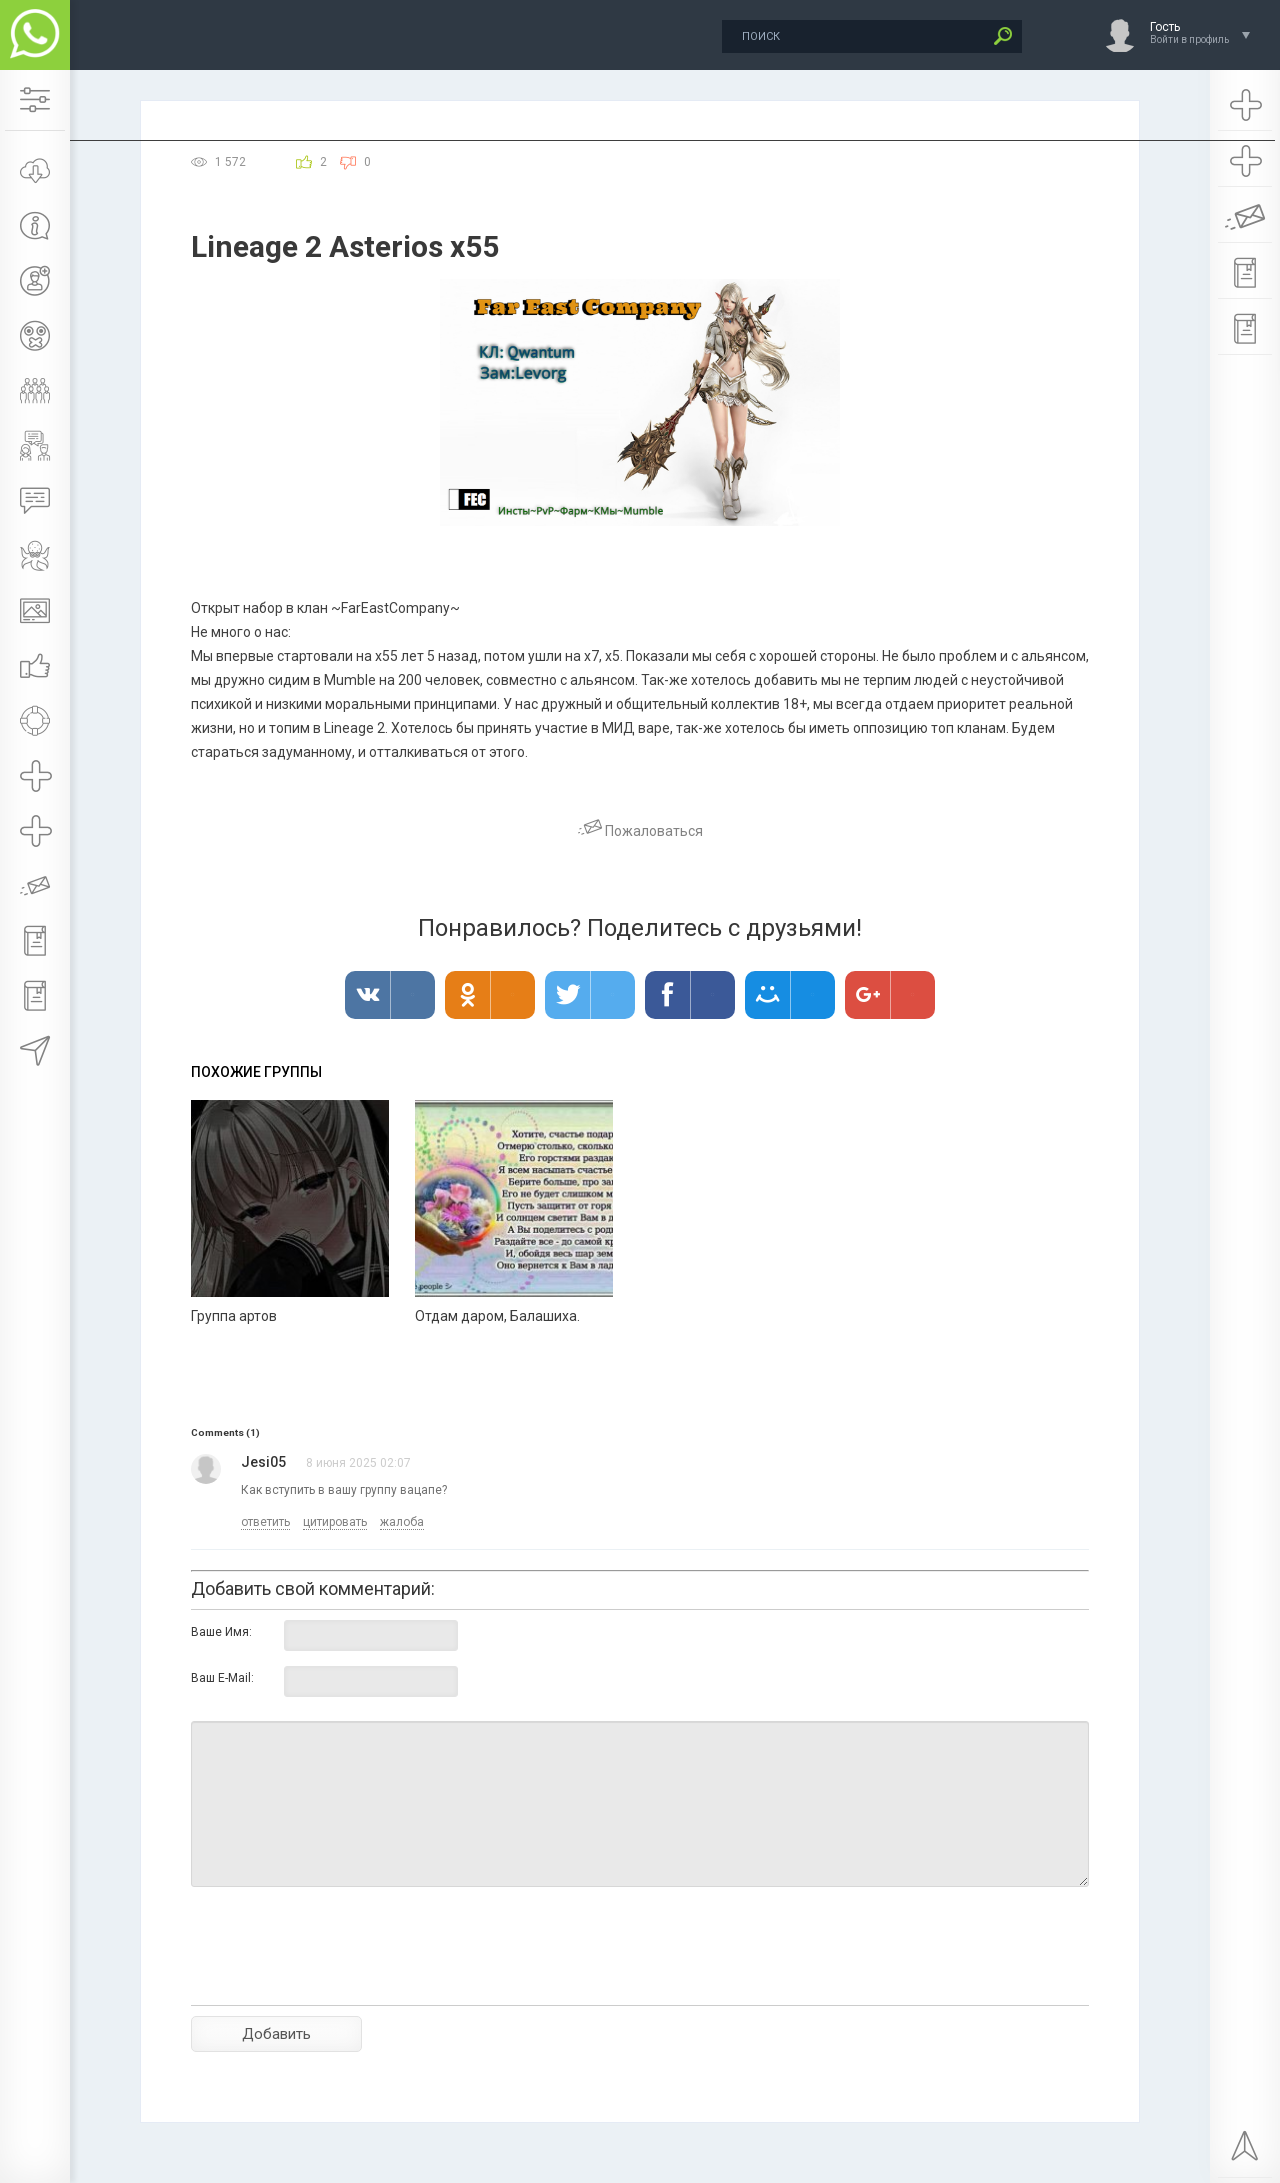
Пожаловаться (640, 831)
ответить (265, 1522)
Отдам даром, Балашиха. (497, 1316)
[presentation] (343, 1981)
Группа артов (234, 1316)
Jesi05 (263, 1462)
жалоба (402, 1522)
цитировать (335, 1522)
